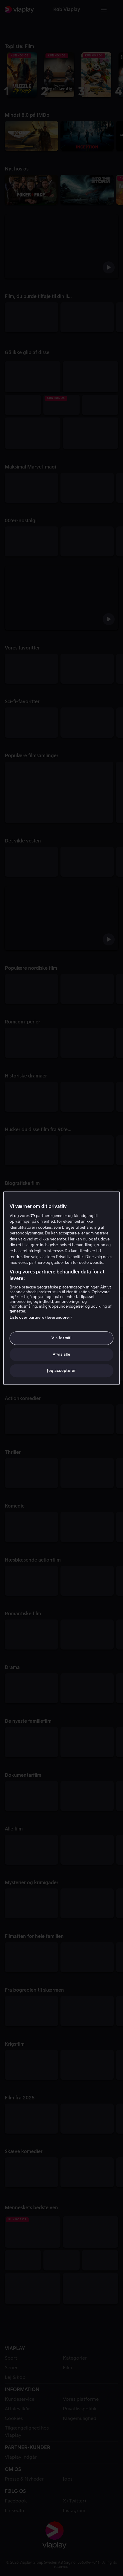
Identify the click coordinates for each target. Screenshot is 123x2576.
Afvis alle (61, 1354)
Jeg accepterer (61, 1370)
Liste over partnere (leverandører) (41, 1318)
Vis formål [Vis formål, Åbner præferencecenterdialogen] (61, 1338)
